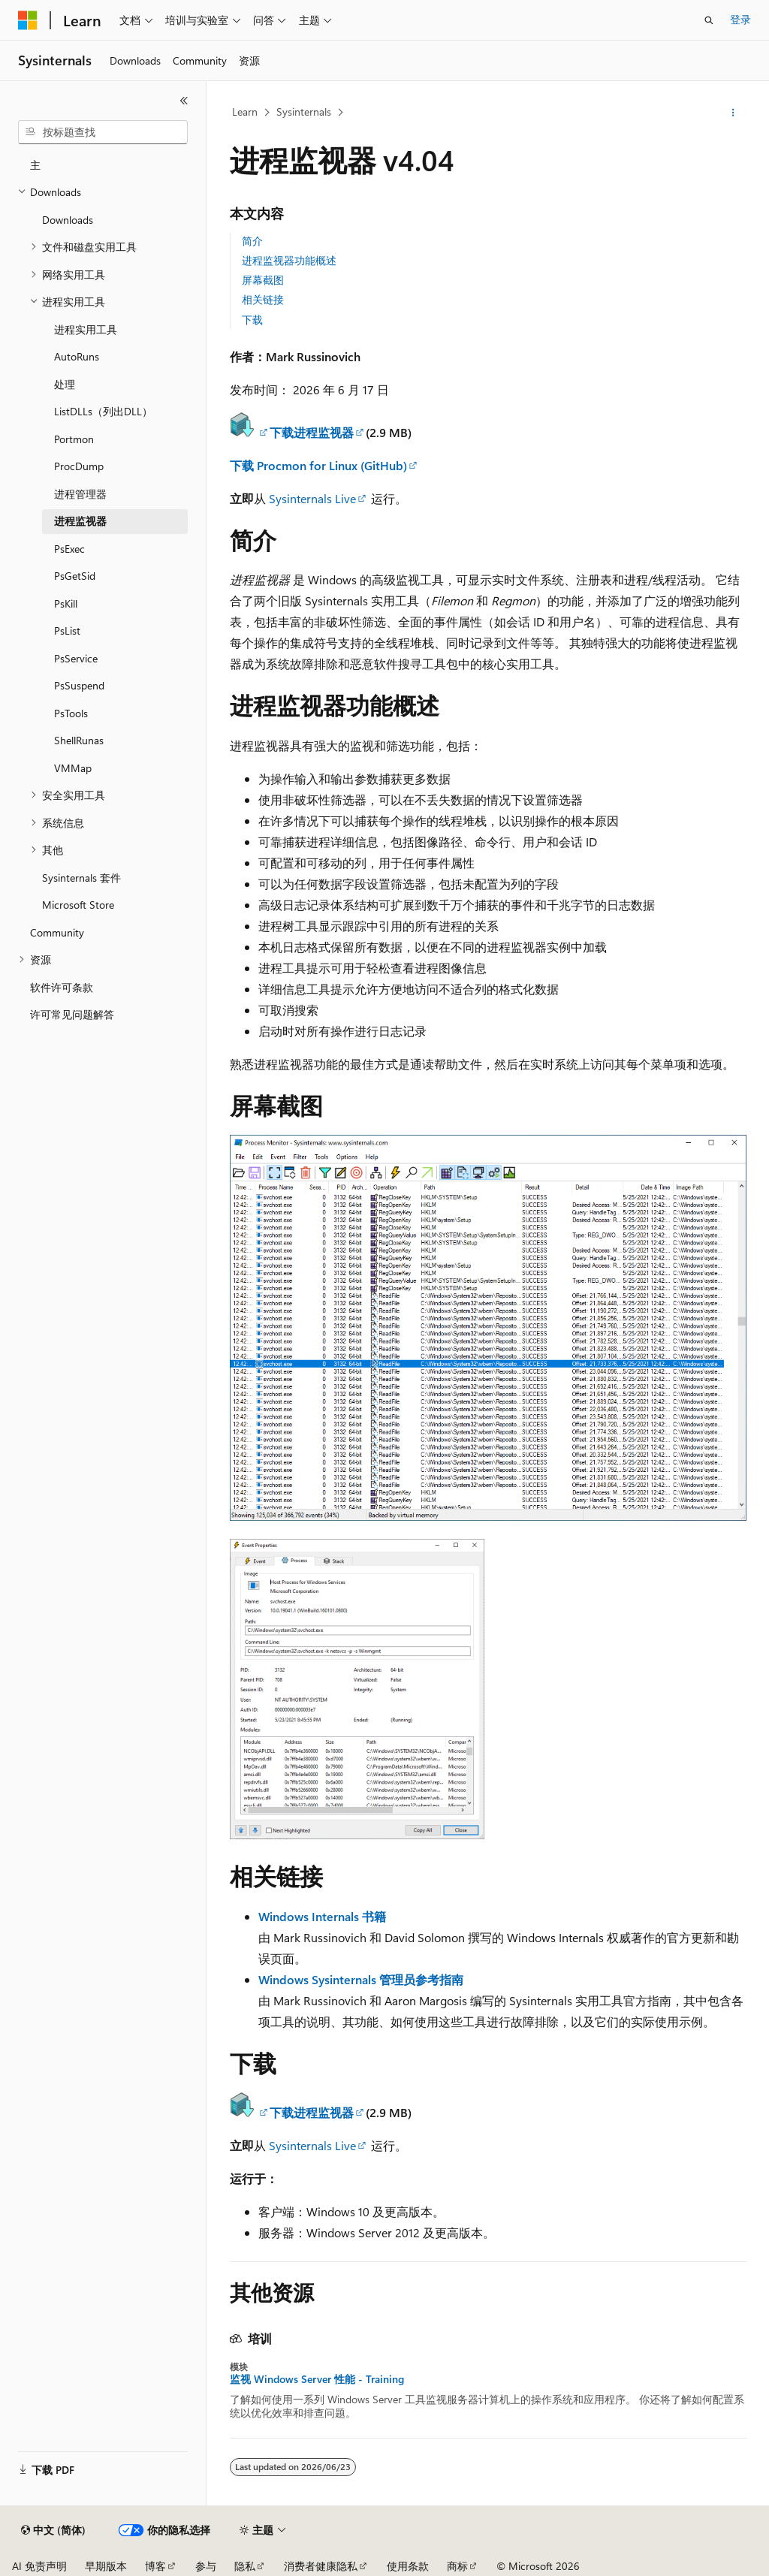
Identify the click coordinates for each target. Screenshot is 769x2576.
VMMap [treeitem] (73, 768)
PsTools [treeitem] (71, 713)
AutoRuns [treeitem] (76, 356)
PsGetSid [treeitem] (74, 576)
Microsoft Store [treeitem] (78, 904)
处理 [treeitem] (64, 384)
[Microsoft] (28, 20)
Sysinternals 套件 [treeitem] (81, 877)
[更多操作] (732, 113)
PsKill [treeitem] (65, 603)
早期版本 (106, 2566)
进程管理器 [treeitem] (80, 494)
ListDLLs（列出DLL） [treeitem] (103, 411)
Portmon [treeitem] (74, 439)
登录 (740, 19)
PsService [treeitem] (76, 658)
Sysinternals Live (312, 498)
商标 (457, 2566)
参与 (205, 2566)
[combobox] (103, 132)
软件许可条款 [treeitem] (61, 987)
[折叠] (184, 100)
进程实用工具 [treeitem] (85, 329)
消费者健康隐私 (320, 2566)
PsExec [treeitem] (69, 548)
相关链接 (263, 299)
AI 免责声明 (39, 2566)
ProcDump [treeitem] (79, 466)
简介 (252, 241)
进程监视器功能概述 (289, 260)
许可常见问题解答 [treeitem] (72, 1014)
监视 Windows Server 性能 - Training (317, 2379)
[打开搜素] (709, 20)
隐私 (244, 2566)
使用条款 (408, 2566)
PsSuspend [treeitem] (79, 685)
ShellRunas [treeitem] (79, 740)
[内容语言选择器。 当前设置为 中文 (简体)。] (53, 2530)
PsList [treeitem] (67, 630)
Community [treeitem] (57, 932)
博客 (155, 2566)
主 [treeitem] (35, 165)
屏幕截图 (263, 280)
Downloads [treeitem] (67, 220)
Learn (245, 111)
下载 (252, 319)
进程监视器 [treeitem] (80, 521)
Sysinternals (303, 111)
